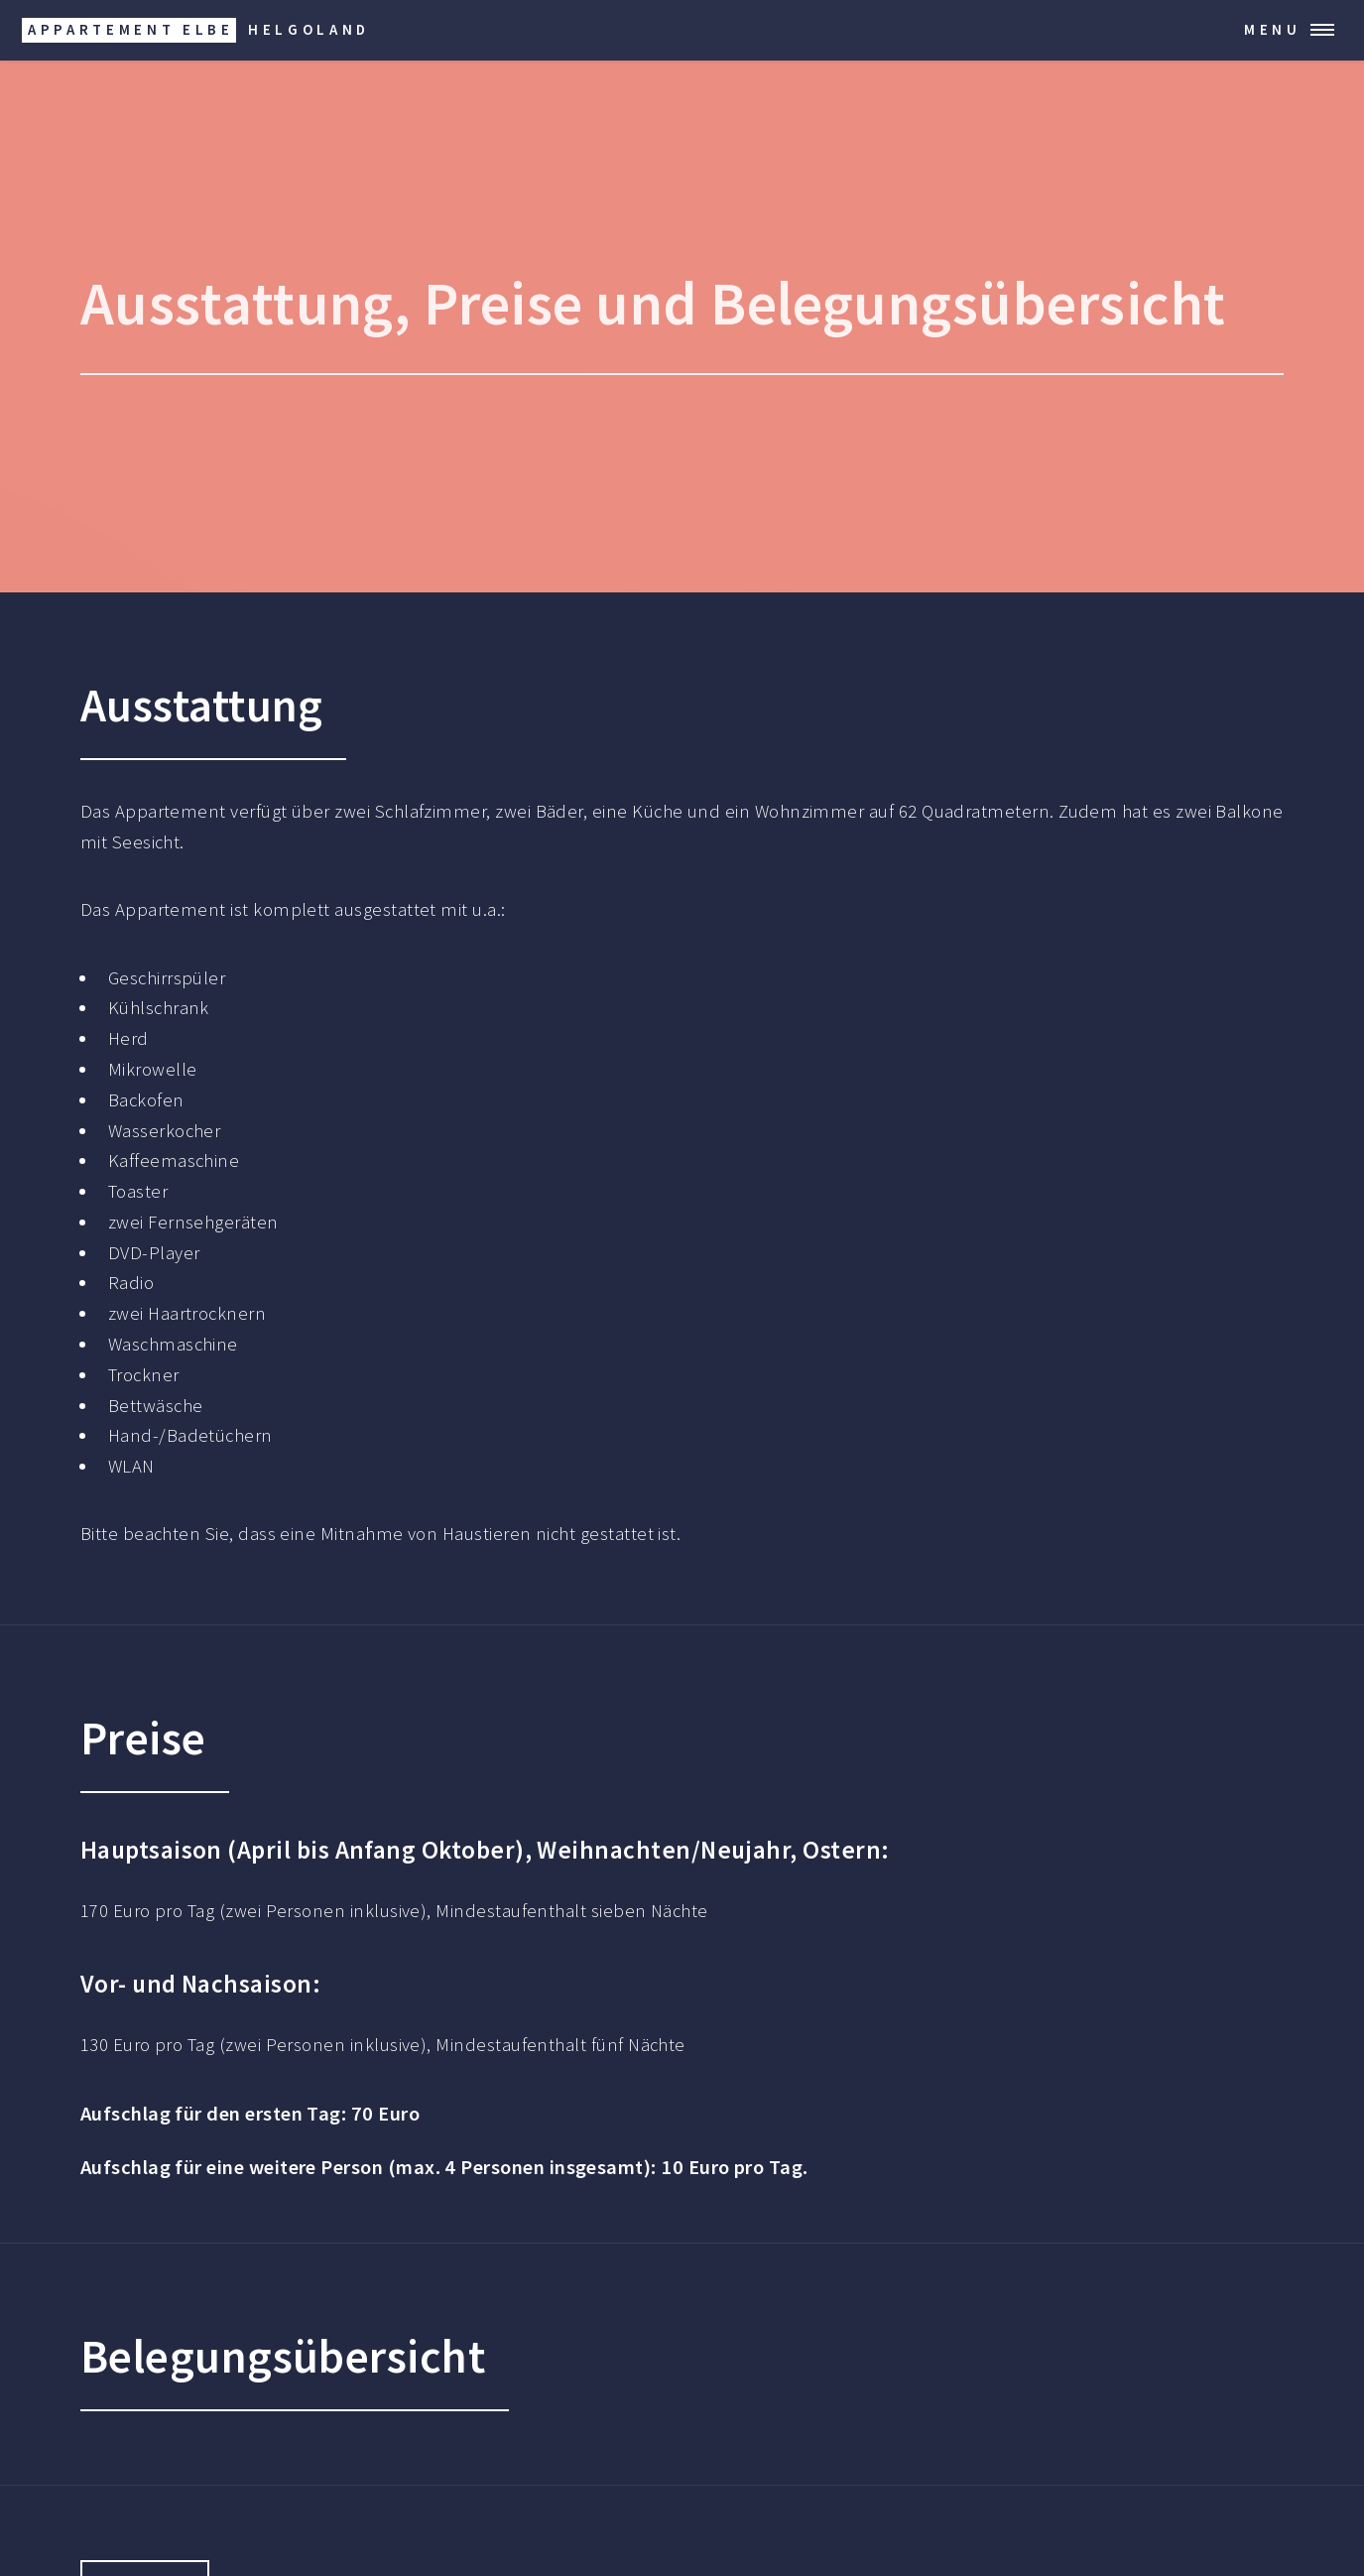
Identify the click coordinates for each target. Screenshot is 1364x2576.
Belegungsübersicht (967, 303)
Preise (503, 303)
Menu (1273, 29)
